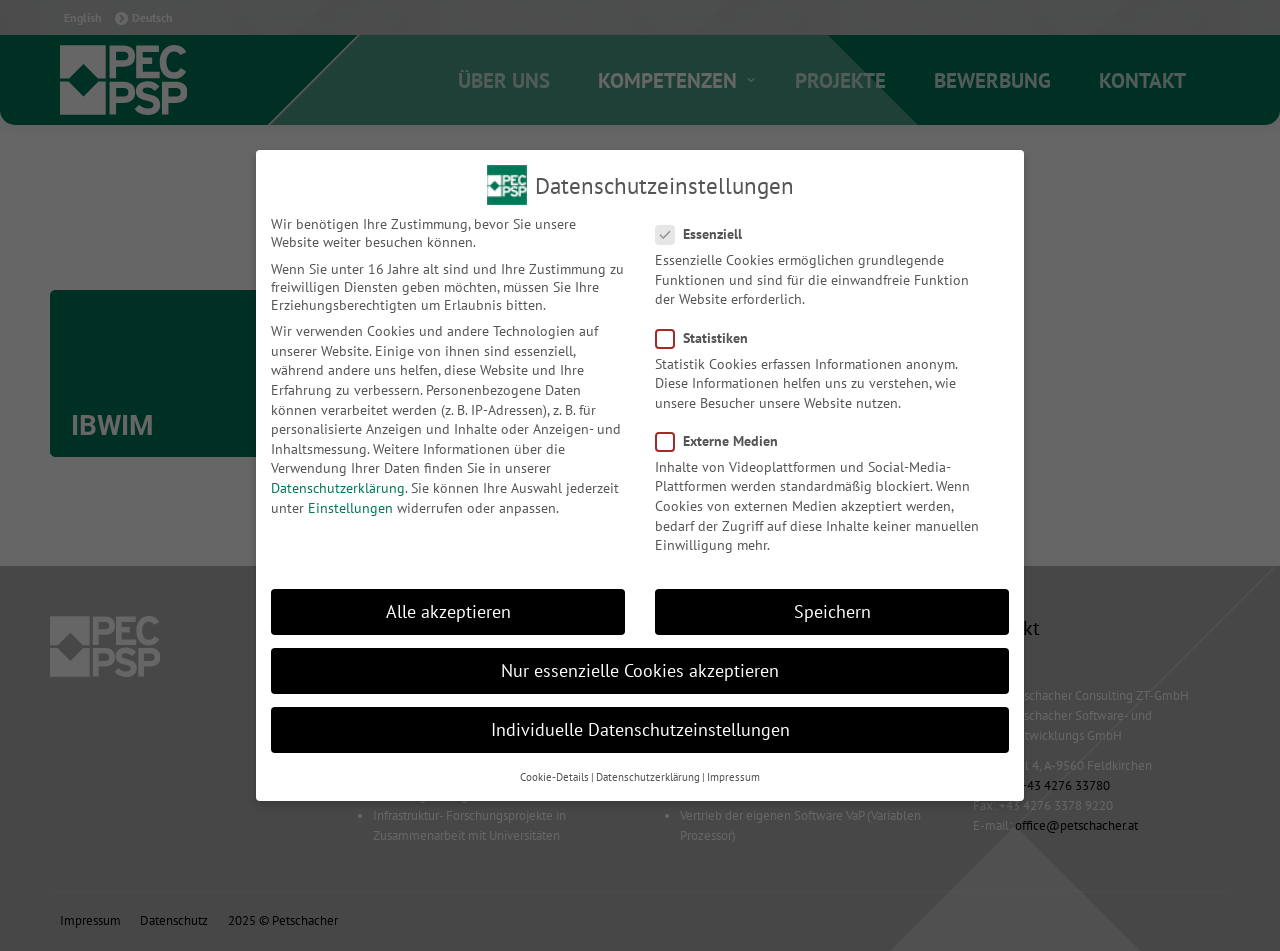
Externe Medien (723, 441)
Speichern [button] (832, 611)
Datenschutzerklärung (338, 488)
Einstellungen (350, 508)
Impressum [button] (733, 777)
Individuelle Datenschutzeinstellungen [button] (640, 729)
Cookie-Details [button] (554, 777)
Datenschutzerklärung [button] (648, 777)
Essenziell (705, 234)
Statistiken (708, 338)
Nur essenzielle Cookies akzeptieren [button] (640, 670)
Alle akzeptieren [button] (448, 611)
